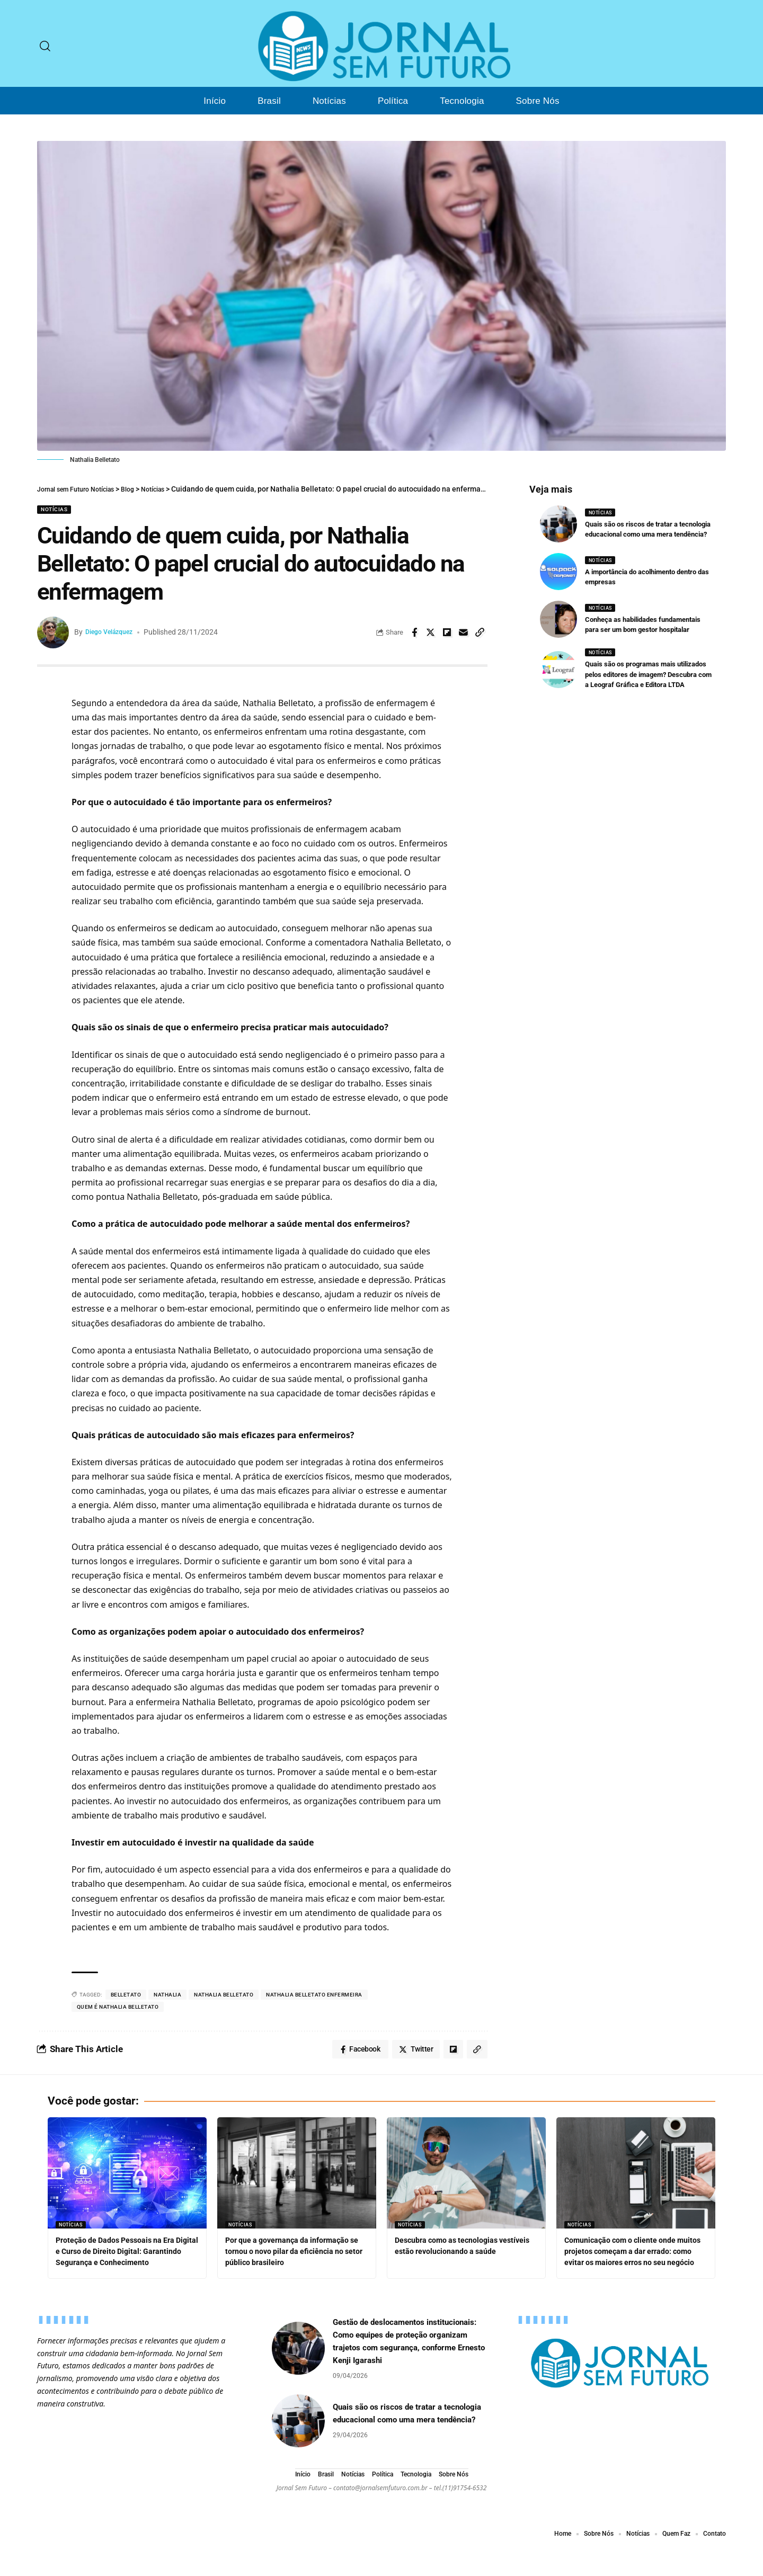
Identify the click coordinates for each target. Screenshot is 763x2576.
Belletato (126, 1995)
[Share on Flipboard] (447, 632)
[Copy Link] (480, 632)
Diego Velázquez (113, 632)
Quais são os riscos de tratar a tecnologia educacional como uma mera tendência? (645, 531)
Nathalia (167, 1995)
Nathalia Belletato (223, 1995)
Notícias (54, 509)
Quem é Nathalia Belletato (118, 2007)
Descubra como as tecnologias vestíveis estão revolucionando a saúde (457, 2254)
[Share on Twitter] (430, 632)
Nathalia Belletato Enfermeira (314, 1995)
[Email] (463, 632)
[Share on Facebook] (414, 632)
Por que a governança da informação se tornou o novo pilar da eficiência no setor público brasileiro (296, 2254)
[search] (45, 46)
